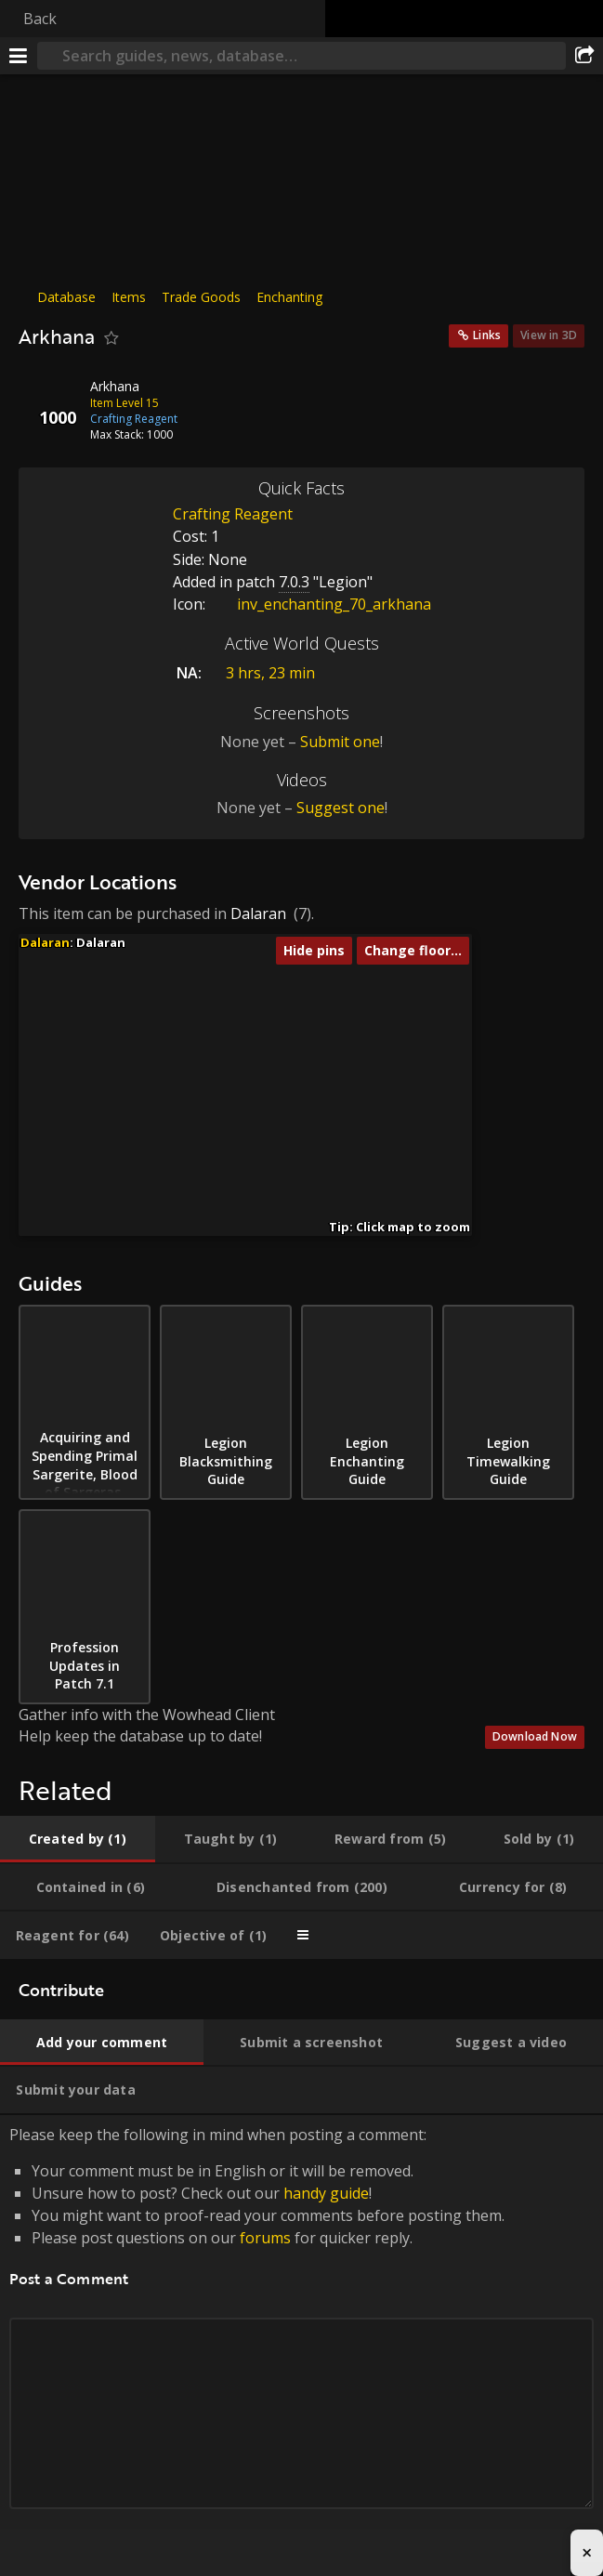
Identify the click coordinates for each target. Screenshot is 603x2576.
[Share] (584, 55)
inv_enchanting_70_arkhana (320, 604)
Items (128, 297)
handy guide (326, 2193)
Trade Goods (201, 297)
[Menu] (18, 55)
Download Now (534, 1736)
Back (40, 18)
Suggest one (340, 807)
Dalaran (258, 913)
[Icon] (50, 400)
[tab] (77, 1839)
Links (487, 335)
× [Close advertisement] (587, 2552)
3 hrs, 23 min (270, 673)
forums (265, 2238)
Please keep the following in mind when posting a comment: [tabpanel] (301, 2338)
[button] (226, 1033)
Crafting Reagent (233, 514)
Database (66, 297)
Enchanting (289, 297)
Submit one (340, 741)
